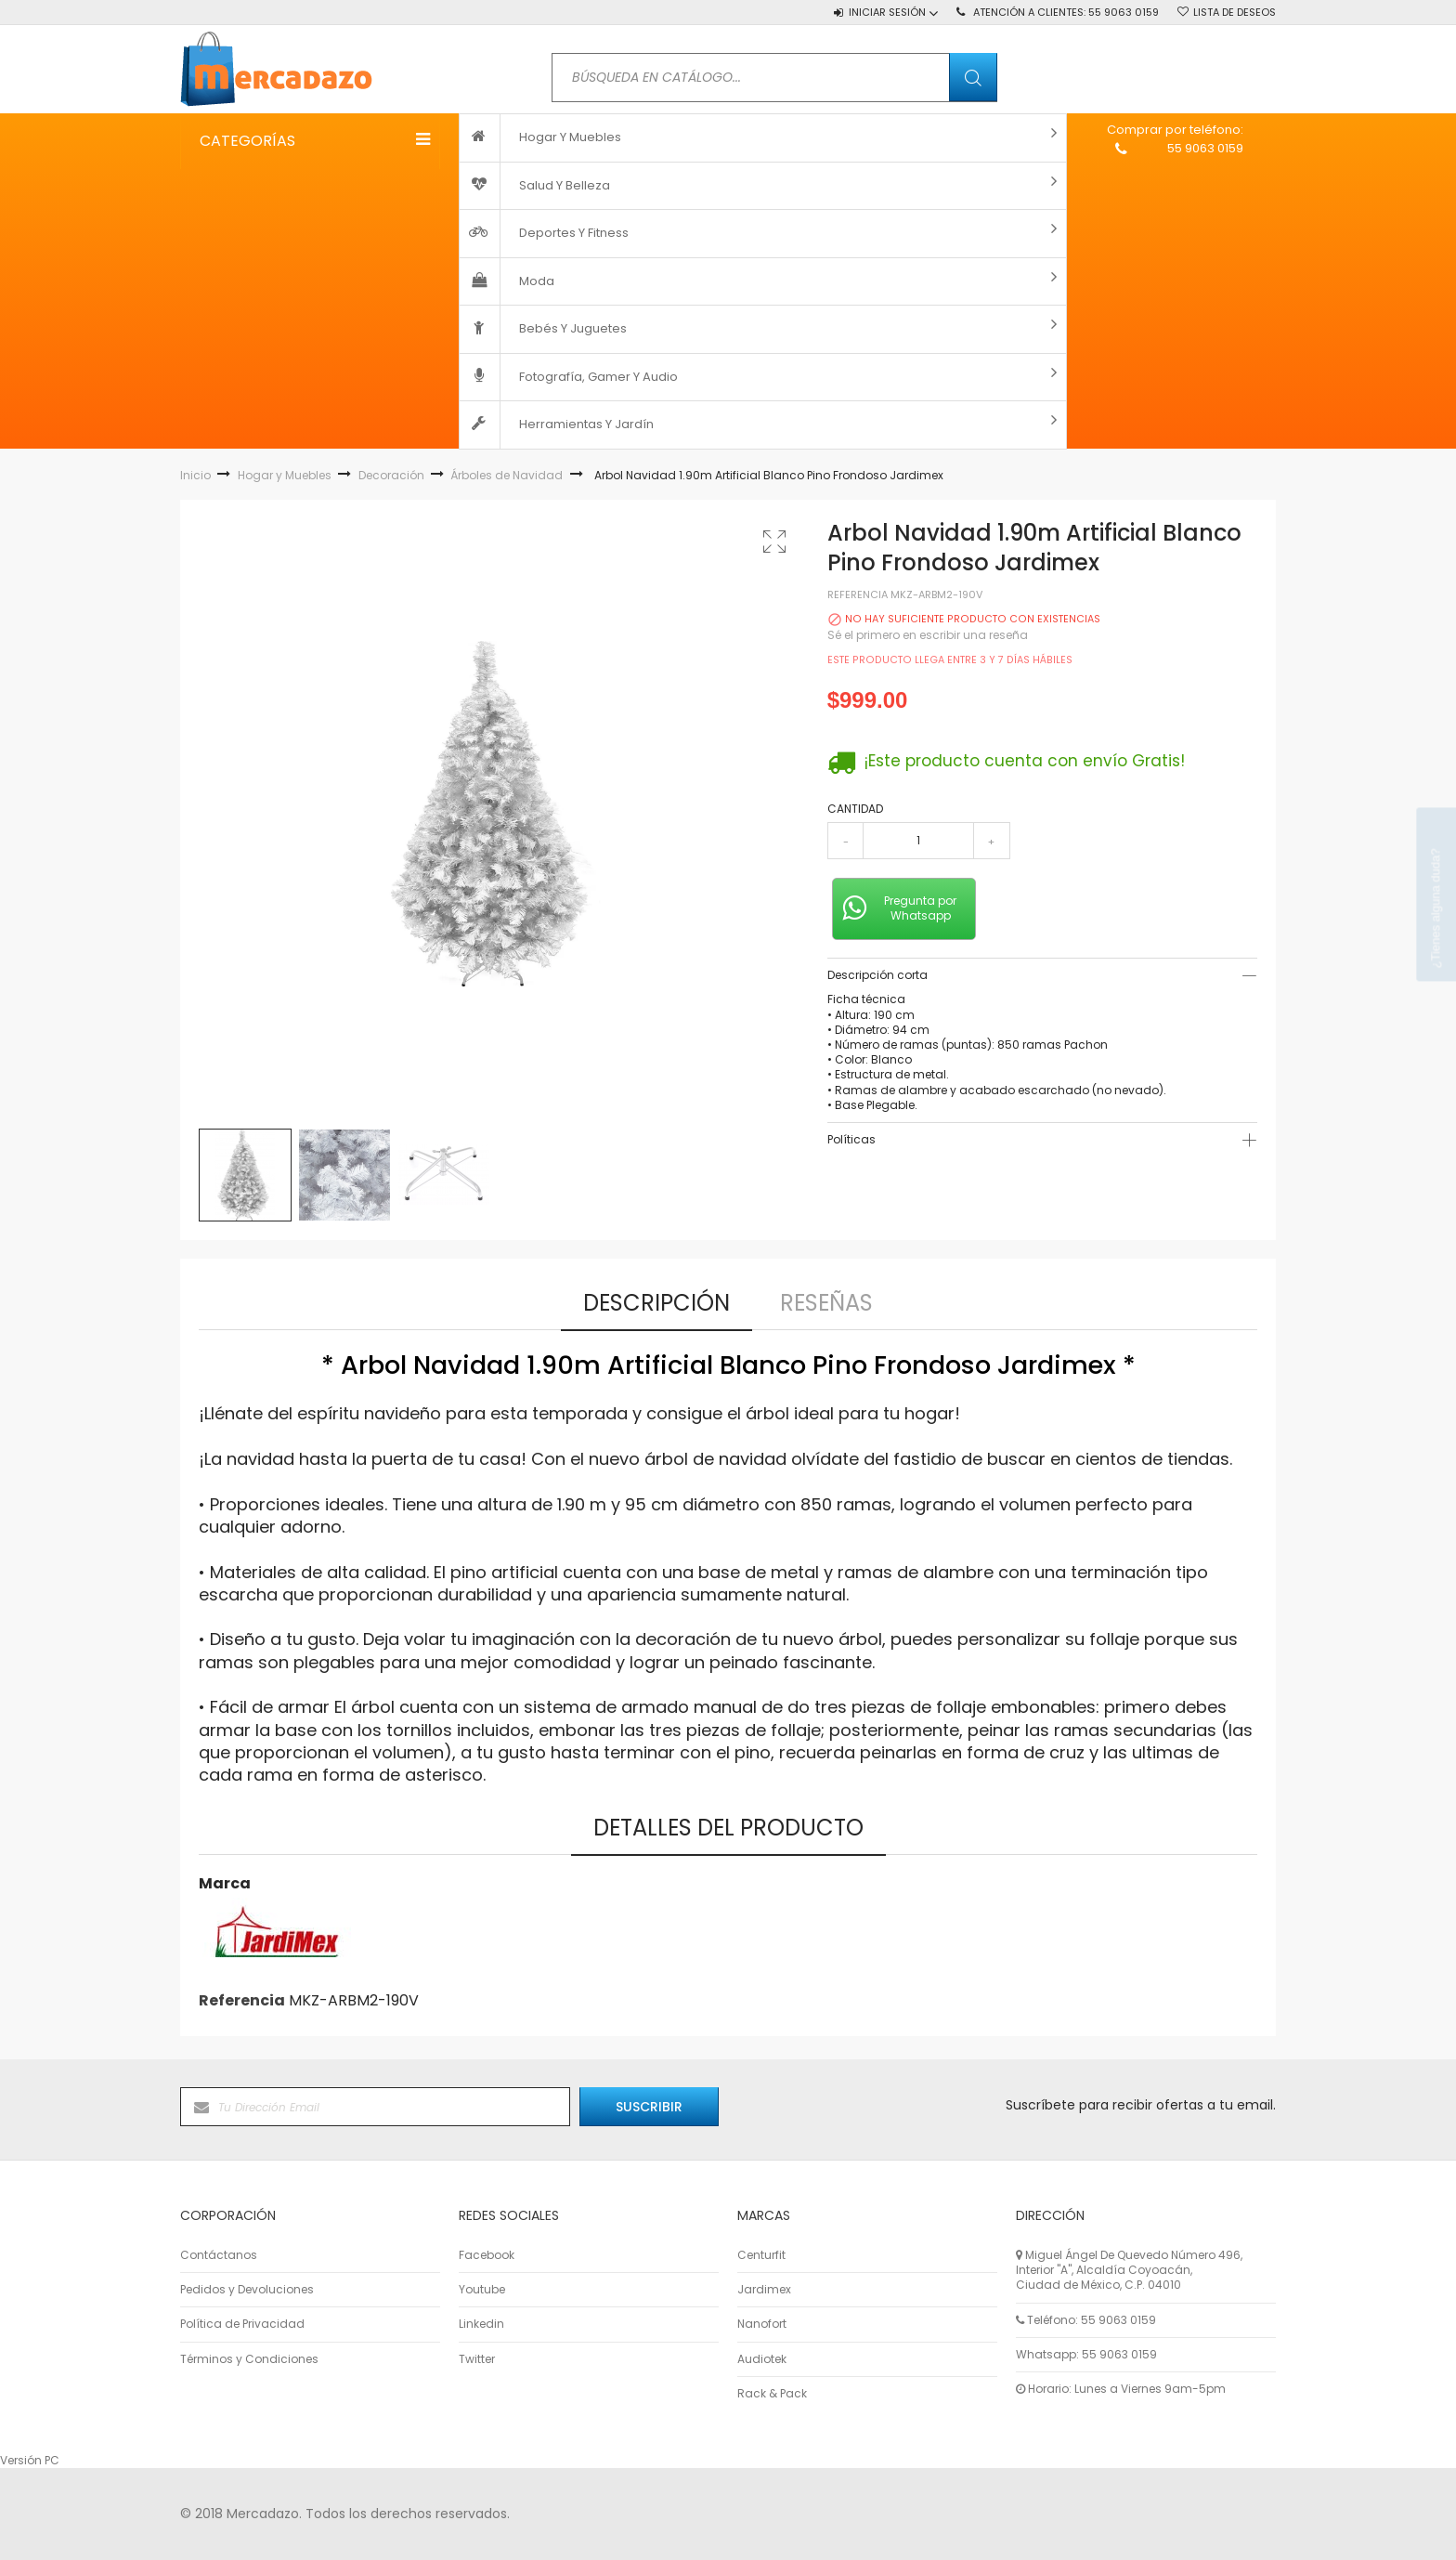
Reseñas (826, 1302)
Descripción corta (877, 975)
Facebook (486, 2255)
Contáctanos (218, 2255)
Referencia (857, 595)
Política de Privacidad (242, 2324)
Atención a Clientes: (1066, 12)
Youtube (482, 2289)
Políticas (851, 1139)
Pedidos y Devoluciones (247, 2289)
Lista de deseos (1234, 12)
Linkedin (481, 2324)
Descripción (656, 1302)
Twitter (477, 2359)
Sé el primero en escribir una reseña (927, 635)
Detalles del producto (728, 1827)
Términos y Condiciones (249, 2359)
